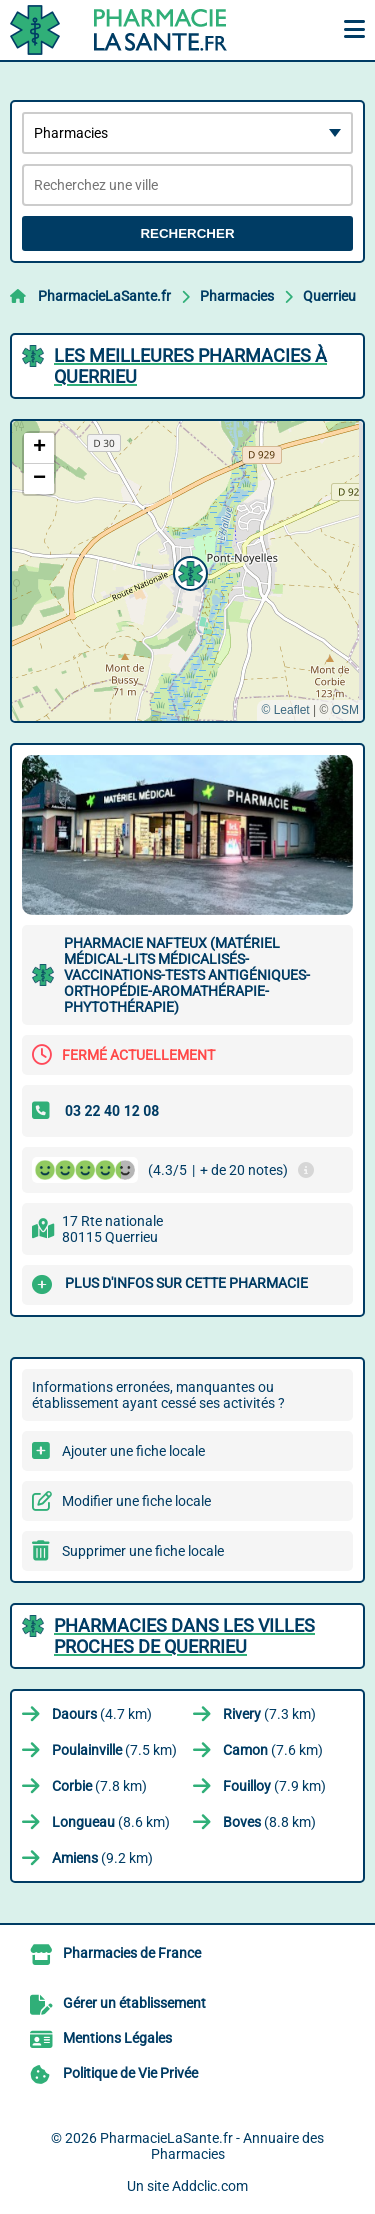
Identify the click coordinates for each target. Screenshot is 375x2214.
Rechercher (187, 233)
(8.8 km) (269, 1822)
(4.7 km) (102, 1714)
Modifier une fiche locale (136, 1501)
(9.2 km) (102, 1858)
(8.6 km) (111, 1822)
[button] (188, 571)
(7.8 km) (99, 1786)
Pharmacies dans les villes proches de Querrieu (184, 1636)
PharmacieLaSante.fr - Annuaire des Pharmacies (212, 2146)
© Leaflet (285, 710)
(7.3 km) (269, 1714)
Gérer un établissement (134, 2003)
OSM (345, 710)
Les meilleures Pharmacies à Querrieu (190, 366)
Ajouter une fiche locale (133, 1451)
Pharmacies (237, 296)
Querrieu (329, 296)
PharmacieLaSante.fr (104, 296)
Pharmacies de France (132, 1953)
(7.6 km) (273, 1750)
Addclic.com (210, 2186)
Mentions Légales (117, 2038)
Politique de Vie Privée (130, 2073)
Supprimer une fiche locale (143, 1551)
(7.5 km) (114, 1750)
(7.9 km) (274, 1786)
